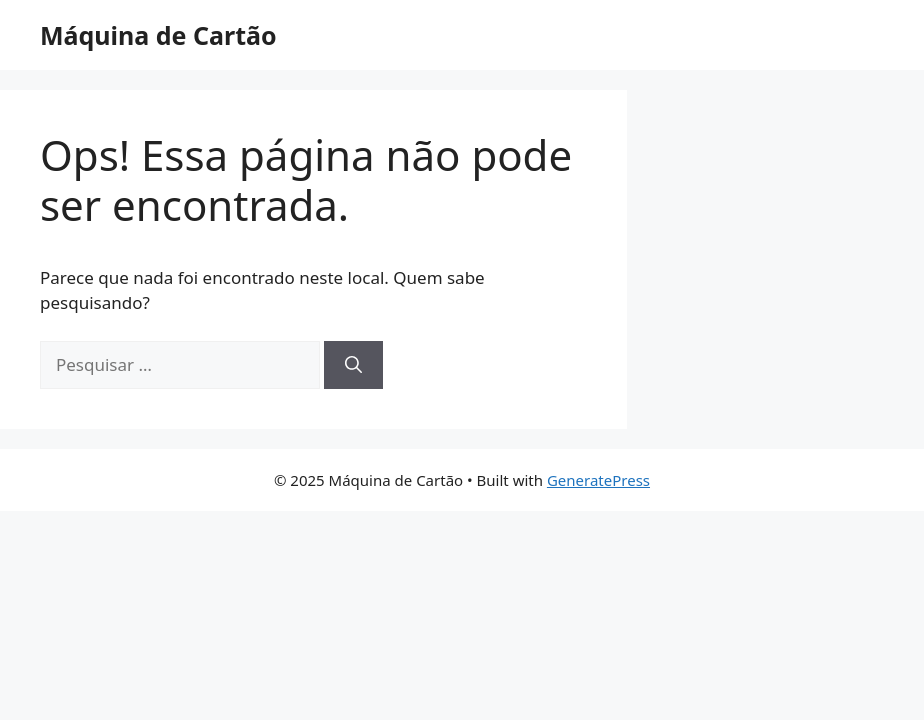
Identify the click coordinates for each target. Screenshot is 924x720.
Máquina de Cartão (158, 35)
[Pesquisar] (353, 365)
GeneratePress (598, 480)
